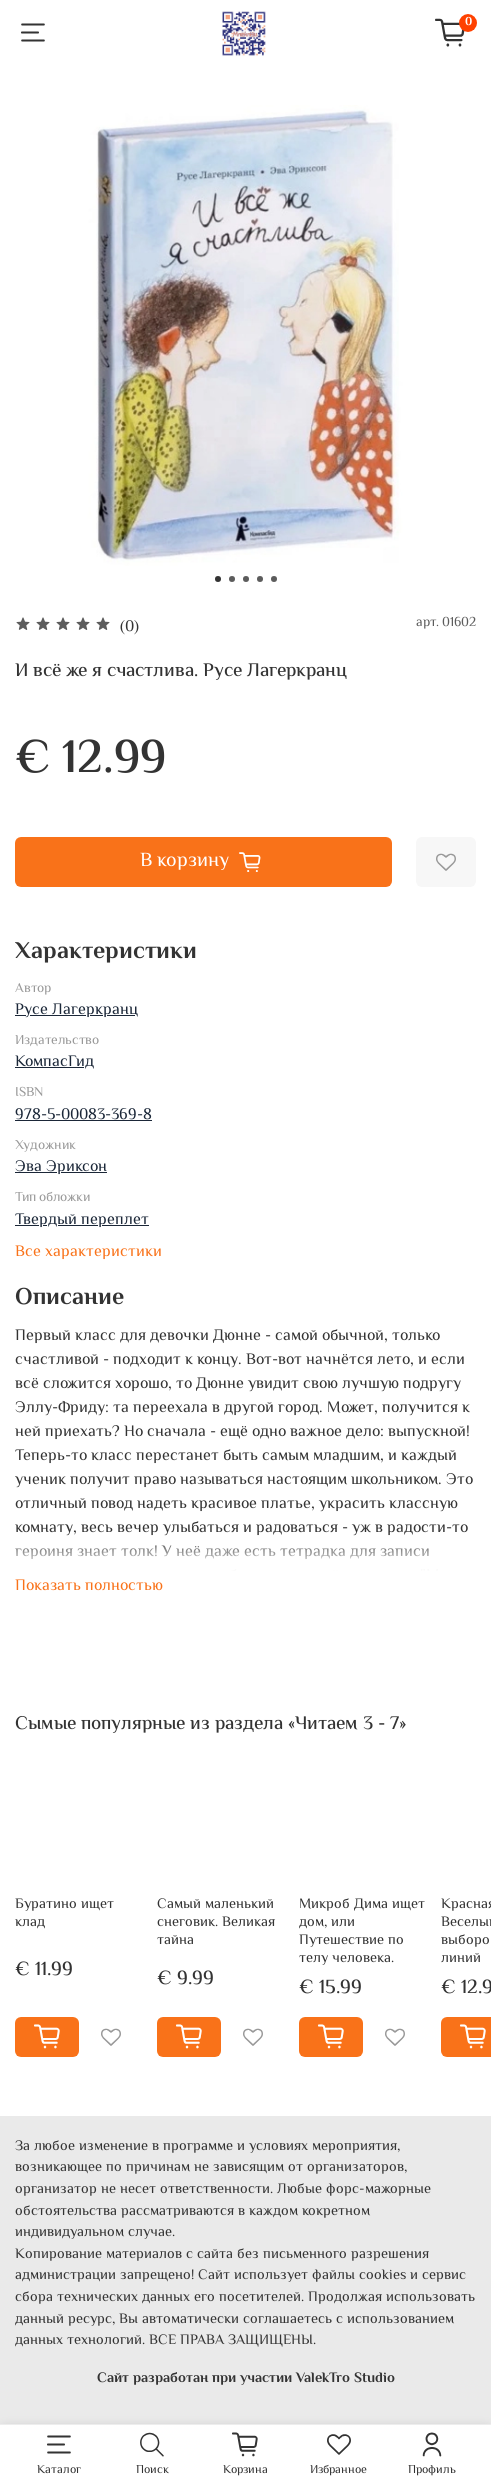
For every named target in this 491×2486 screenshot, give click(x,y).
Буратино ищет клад (64, 1913)
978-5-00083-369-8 (83, 1115)
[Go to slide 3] (246, 579)
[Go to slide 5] (274, 579)
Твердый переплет (82, 1220)
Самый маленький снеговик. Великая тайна (216, 1922)
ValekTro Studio (345, 2377)
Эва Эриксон (61, 1167)
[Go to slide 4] (260, 579)
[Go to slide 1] (218, 579)
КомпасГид (54, 1062)
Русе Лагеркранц (76, 1010)
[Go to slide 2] (232, 579)
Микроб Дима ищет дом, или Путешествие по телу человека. (362, 1931)
